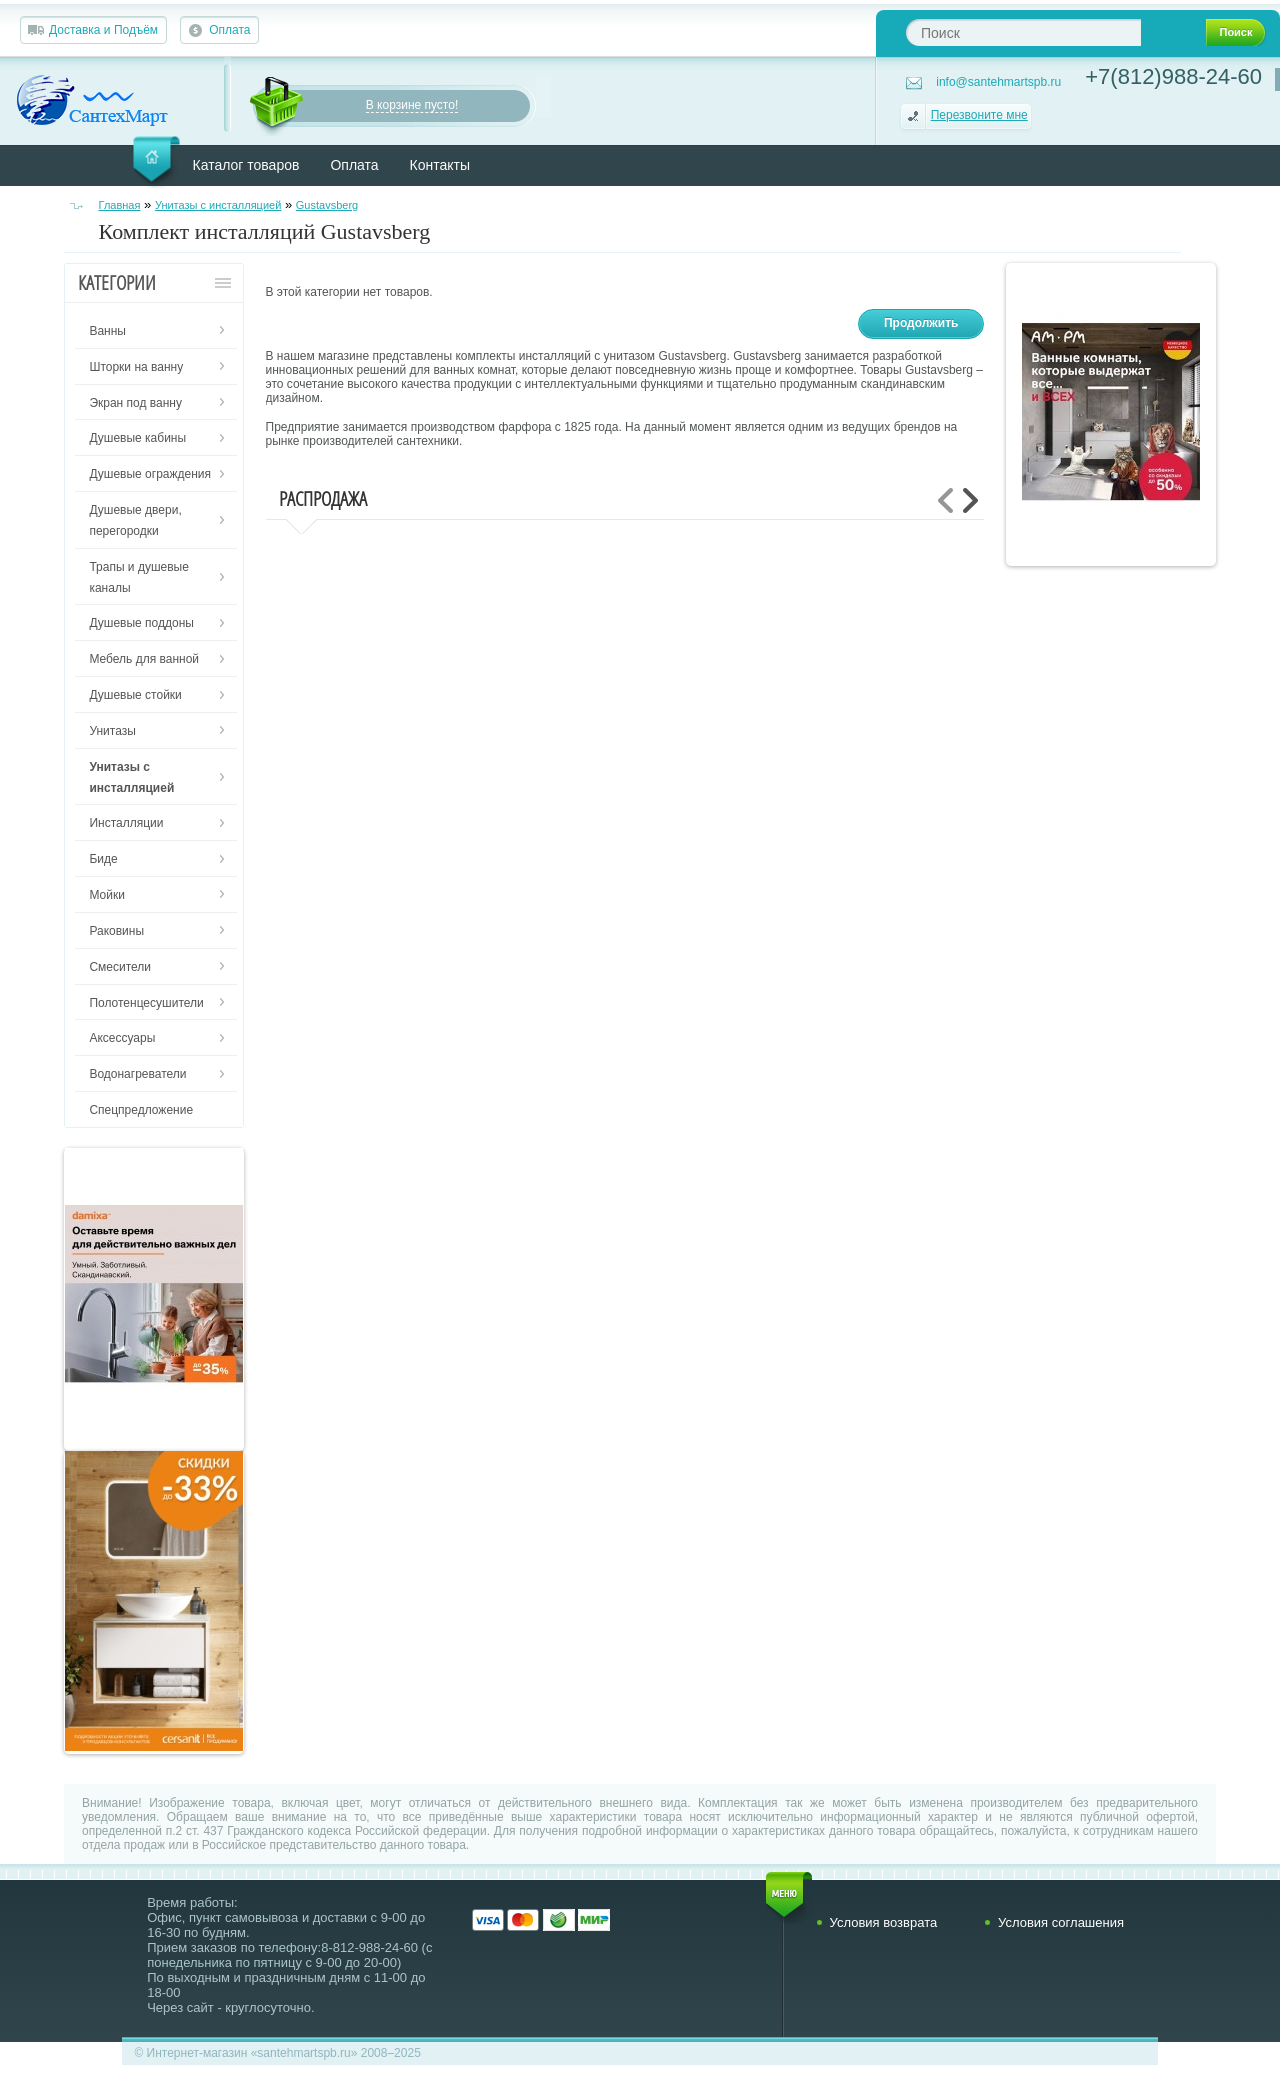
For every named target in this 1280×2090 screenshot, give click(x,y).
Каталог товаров (246, 165)
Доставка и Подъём (103, 30)
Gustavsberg (327, 205)
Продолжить (921, 323)
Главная (120, 205)
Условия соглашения (1061, 1922)
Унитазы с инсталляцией (218, 205)
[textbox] (1023, 32)
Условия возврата (884, 1922)
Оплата (229, 30)
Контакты (440, 165)
